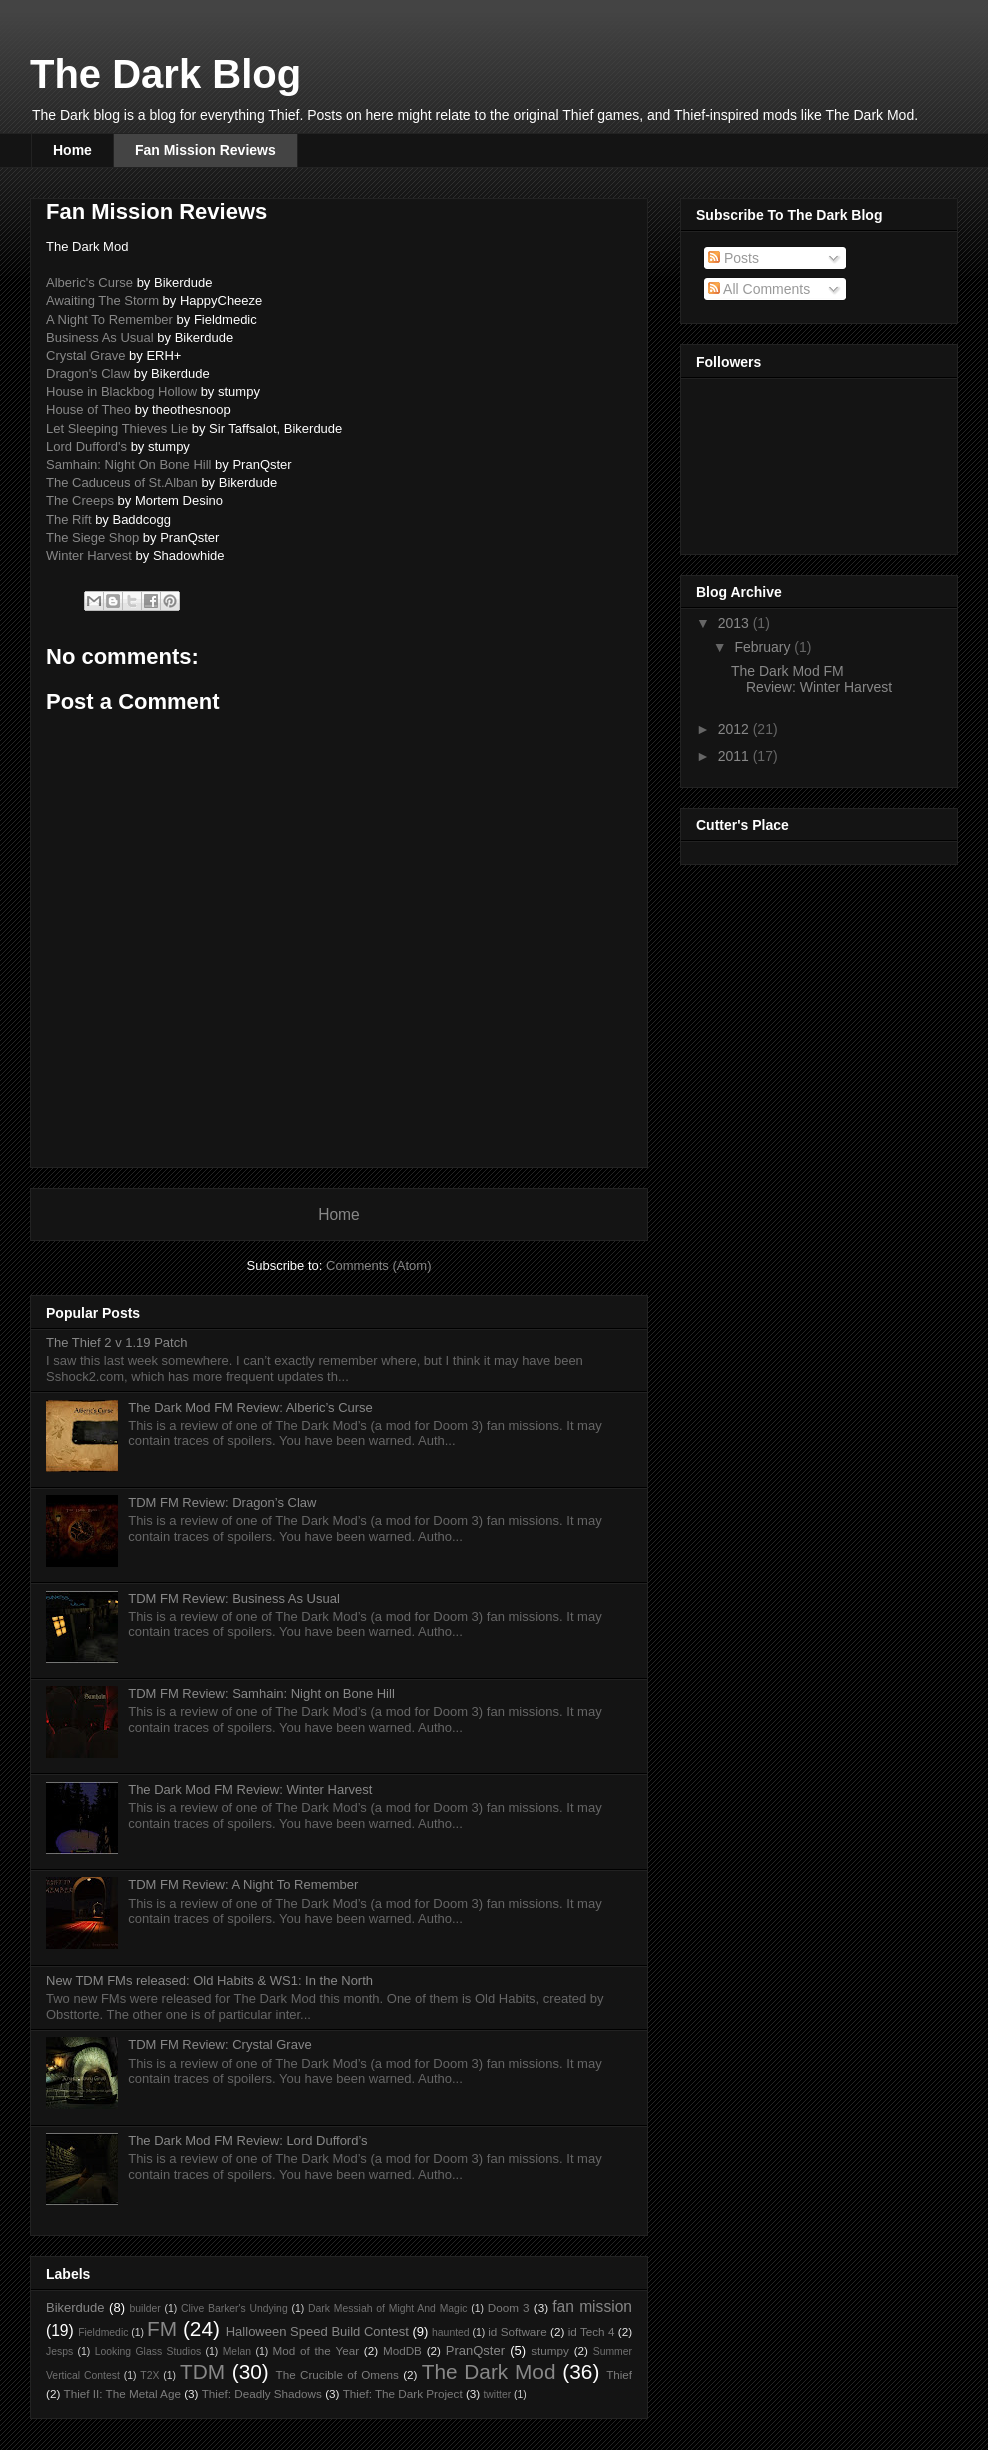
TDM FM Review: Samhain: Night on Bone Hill (261, 1693)
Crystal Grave (85, 355)
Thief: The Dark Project (403, 2393)
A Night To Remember (109, 319)
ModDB (402, 2350)
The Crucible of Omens (337, 2374)
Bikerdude (75, 2307)
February (764, 647)
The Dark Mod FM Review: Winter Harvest (250, 1789)
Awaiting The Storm (102, 300)
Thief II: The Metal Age (122, 2393)
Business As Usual (100, 337)
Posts (733, 258)
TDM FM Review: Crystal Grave (219, 2044)
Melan (237, 2351)
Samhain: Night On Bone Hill (128, 464)
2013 (735, 623)
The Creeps (80, 500)
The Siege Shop (92, 537)
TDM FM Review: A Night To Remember (243, 1884)
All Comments (759, 289)
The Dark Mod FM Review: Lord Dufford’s (247, 2140)
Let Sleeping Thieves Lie (117, 428)
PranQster (475, 2350)
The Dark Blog (165, 74)
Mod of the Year (316, 2350)
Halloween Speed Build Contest (317, 2331)
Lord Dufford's (86, 446)
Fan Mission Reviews (205, 150)
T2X (149, 2375)
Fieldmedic (103, 2332)
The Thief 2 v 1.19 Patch (116, 1342)
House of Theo (88, 409)
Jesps (59, 2351)
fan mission (592, 2306)
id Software (517, 2331)
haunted (451, 2332)
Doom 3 (509, 2307)
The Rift (69, 519)
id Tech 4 (591, 2331)
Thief (619, 2374)
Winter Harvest (89, 555)
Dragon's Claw (88, 373)
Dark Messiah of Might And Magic (387, 2308)
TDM (202, 2371)
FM (162, 2328)
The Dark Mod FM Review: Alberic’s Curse (250, 1407)
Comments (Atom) (378, 1265)
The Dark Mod (489, 2371)
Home (72, 150)
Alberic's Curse (89, 282)
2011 (735, 756)
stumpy (550, 2350)
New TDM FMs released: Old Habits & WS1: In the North (209, 1980)
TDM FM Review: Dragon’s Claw (222, 1502)
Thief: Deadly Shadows (262, 2393)
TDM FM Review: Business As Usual (234, 1598)
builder (145, 2308)
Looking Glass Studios (148, 2351)
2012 (735, 729)
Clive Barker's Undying (234, 2308)
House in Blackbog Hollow (121, 391)
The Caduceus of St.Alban (122, 482)
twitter (497, 2394)
